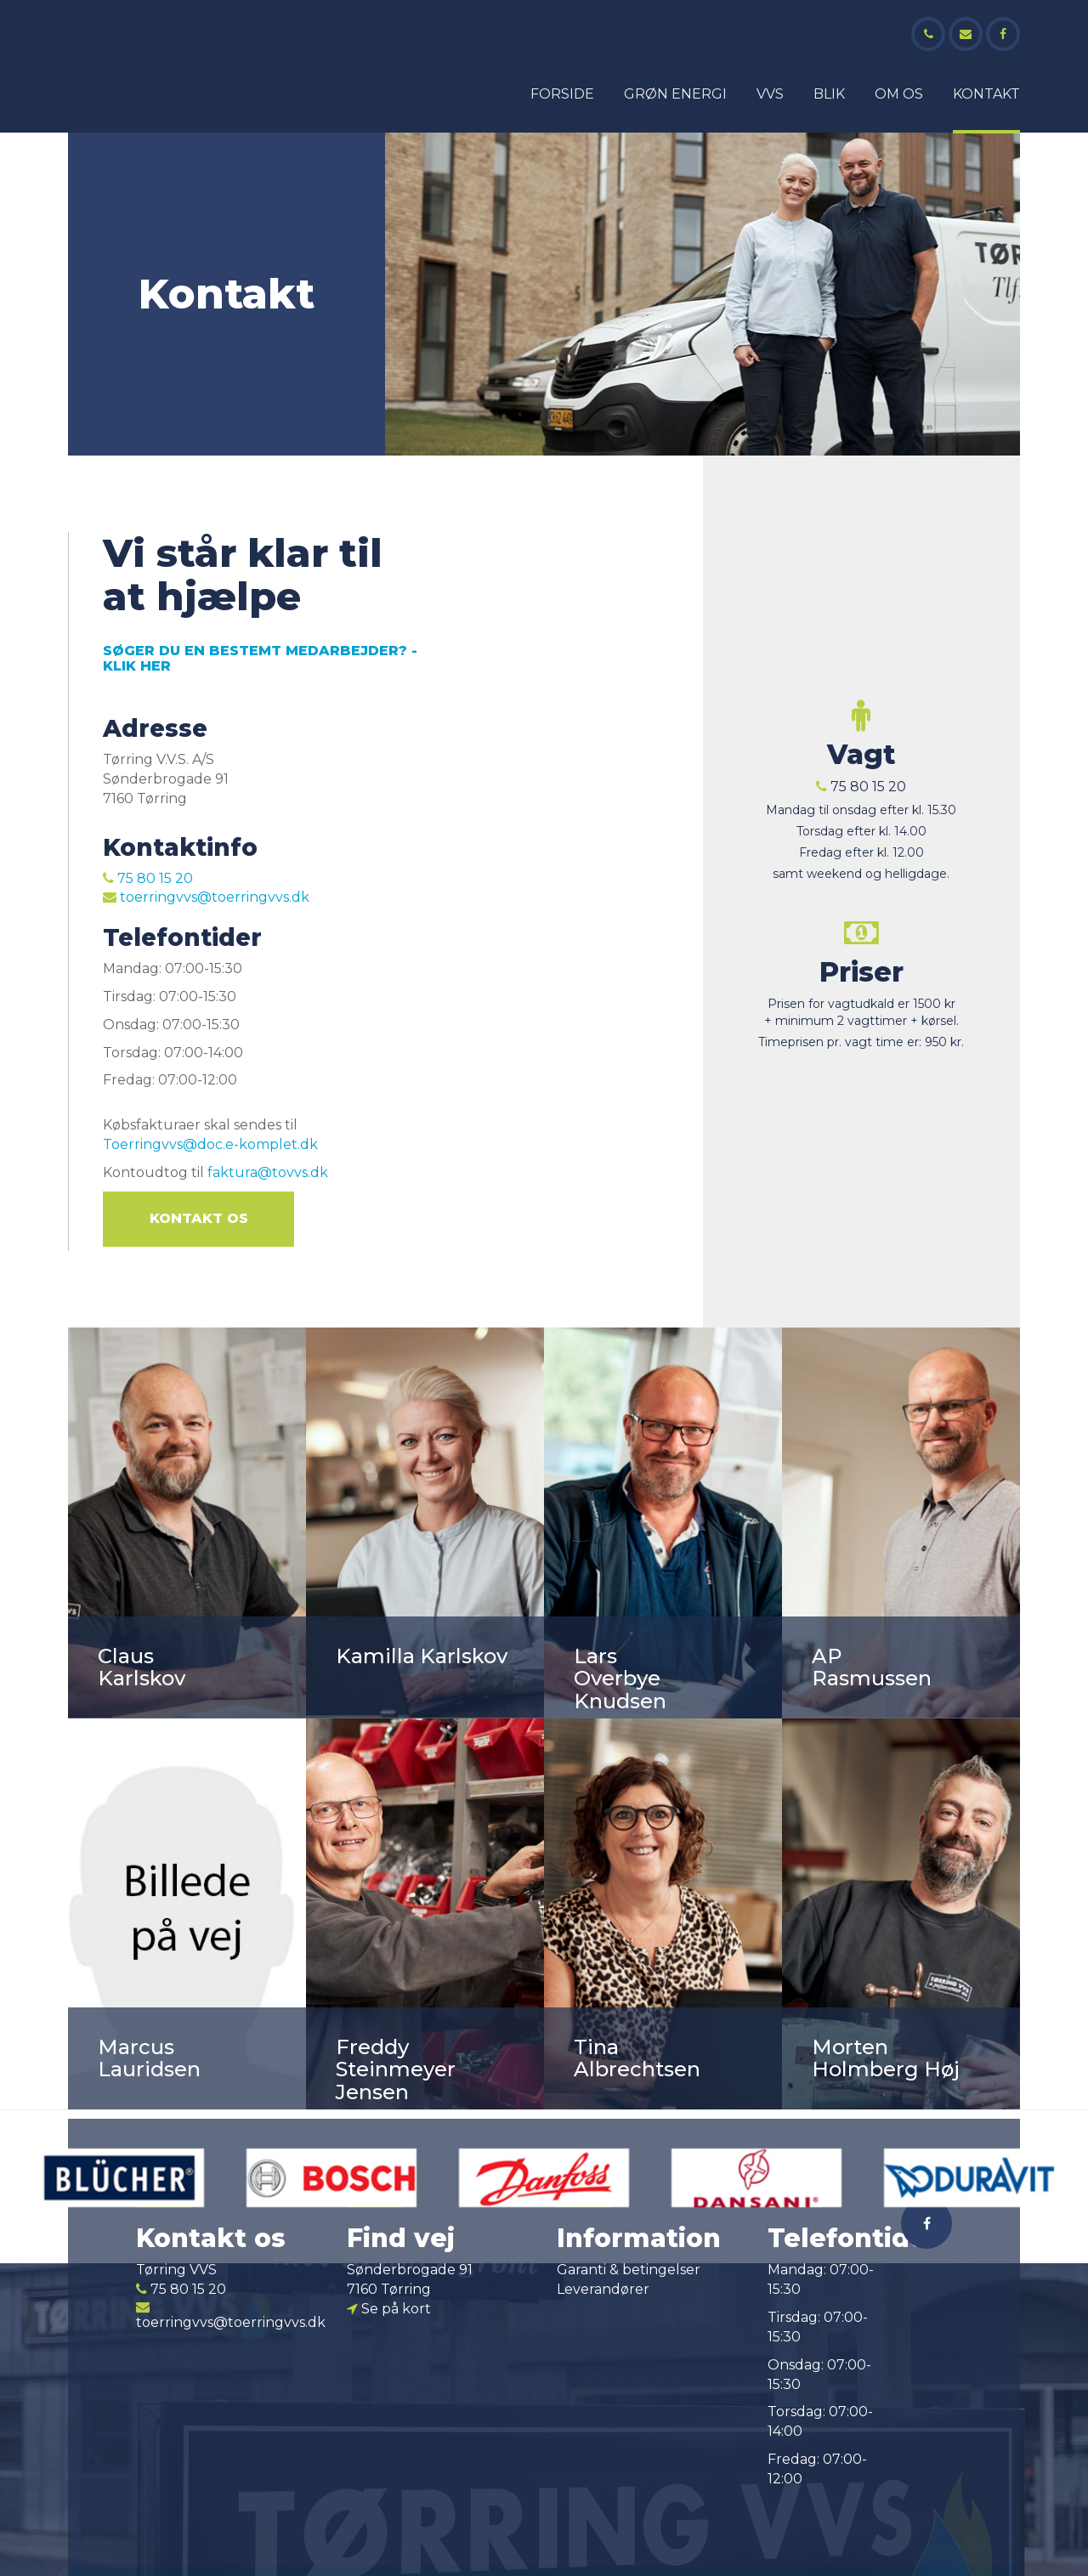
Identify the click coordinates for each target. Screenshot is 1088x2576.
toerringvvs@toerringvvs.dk (206, 897)
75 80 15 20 (148, 878)
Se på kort (389, 2309)
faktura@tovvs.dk (267, 1172)
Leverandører (603, 2289)
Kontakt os (199, 1218)
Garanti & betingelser (628, 2270)
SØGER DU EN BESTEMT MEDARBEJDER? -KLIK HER (260, 658)
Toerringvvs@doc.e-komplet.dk (210, 1144)
